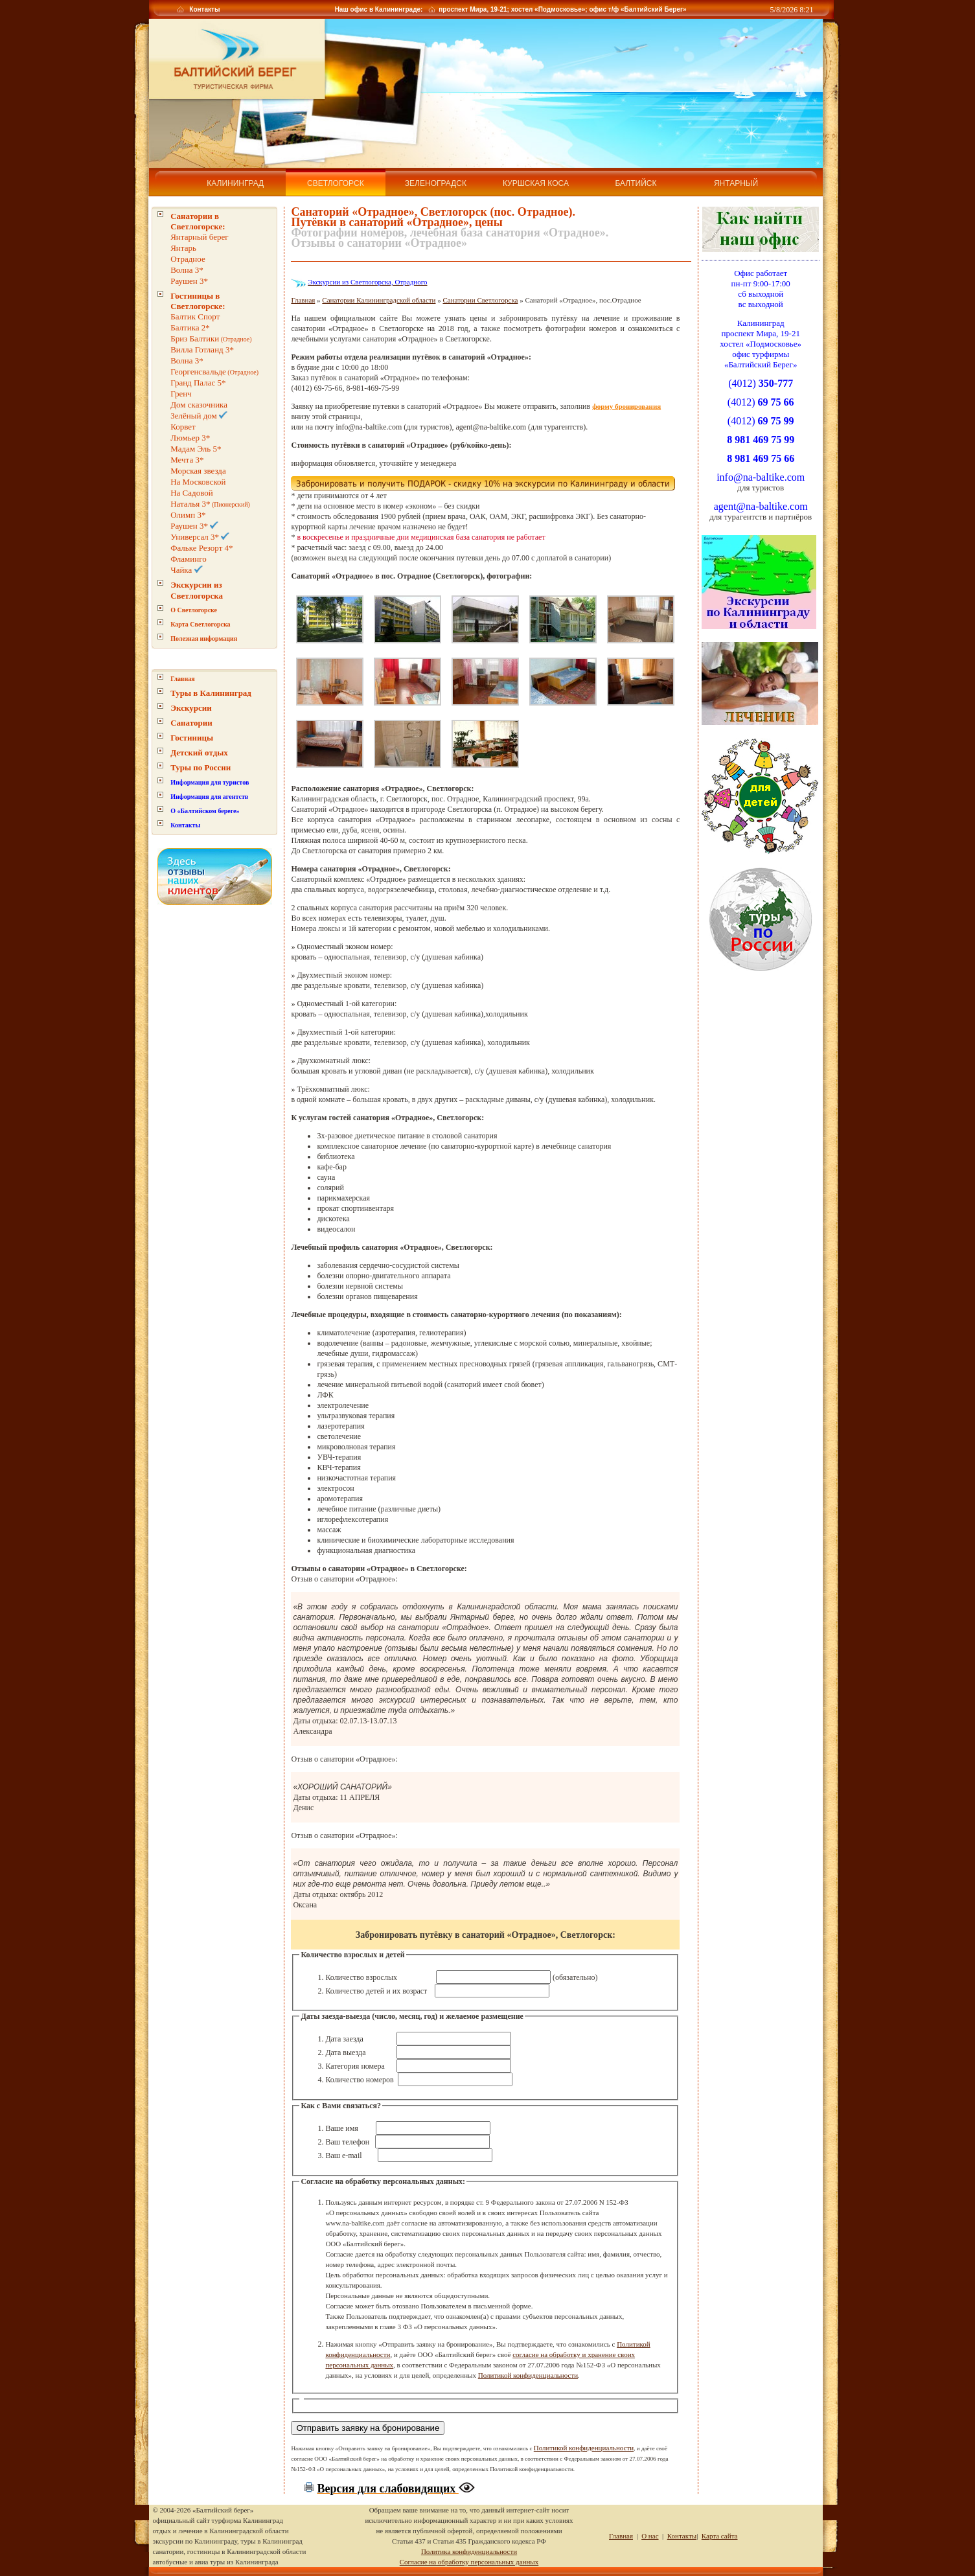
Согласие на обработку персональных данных (469, 2562)
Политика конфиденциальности (469, 2551)
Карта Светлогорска (200, 624)
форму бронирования (626, 406)
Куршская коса (536, 183)
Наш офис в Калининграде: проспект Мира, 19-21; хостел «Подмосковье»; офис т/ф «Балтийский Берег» (510, 9)
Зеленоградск (435, 183)
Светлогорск (335, 183)
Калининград (235, 183)
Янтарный (736, 183)
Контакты (204, 9)
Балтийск (635, 183)
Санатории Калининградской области (378, 300)
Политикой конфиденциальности (528, 2375)
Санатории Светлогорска (480, 300)
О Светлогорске (193, 610)
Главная (182, 678)
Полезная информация (203, 638)
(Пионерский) (210, 504)
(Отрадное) (210, 339)
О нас (649, 2536)
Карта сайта (720, 2536)
